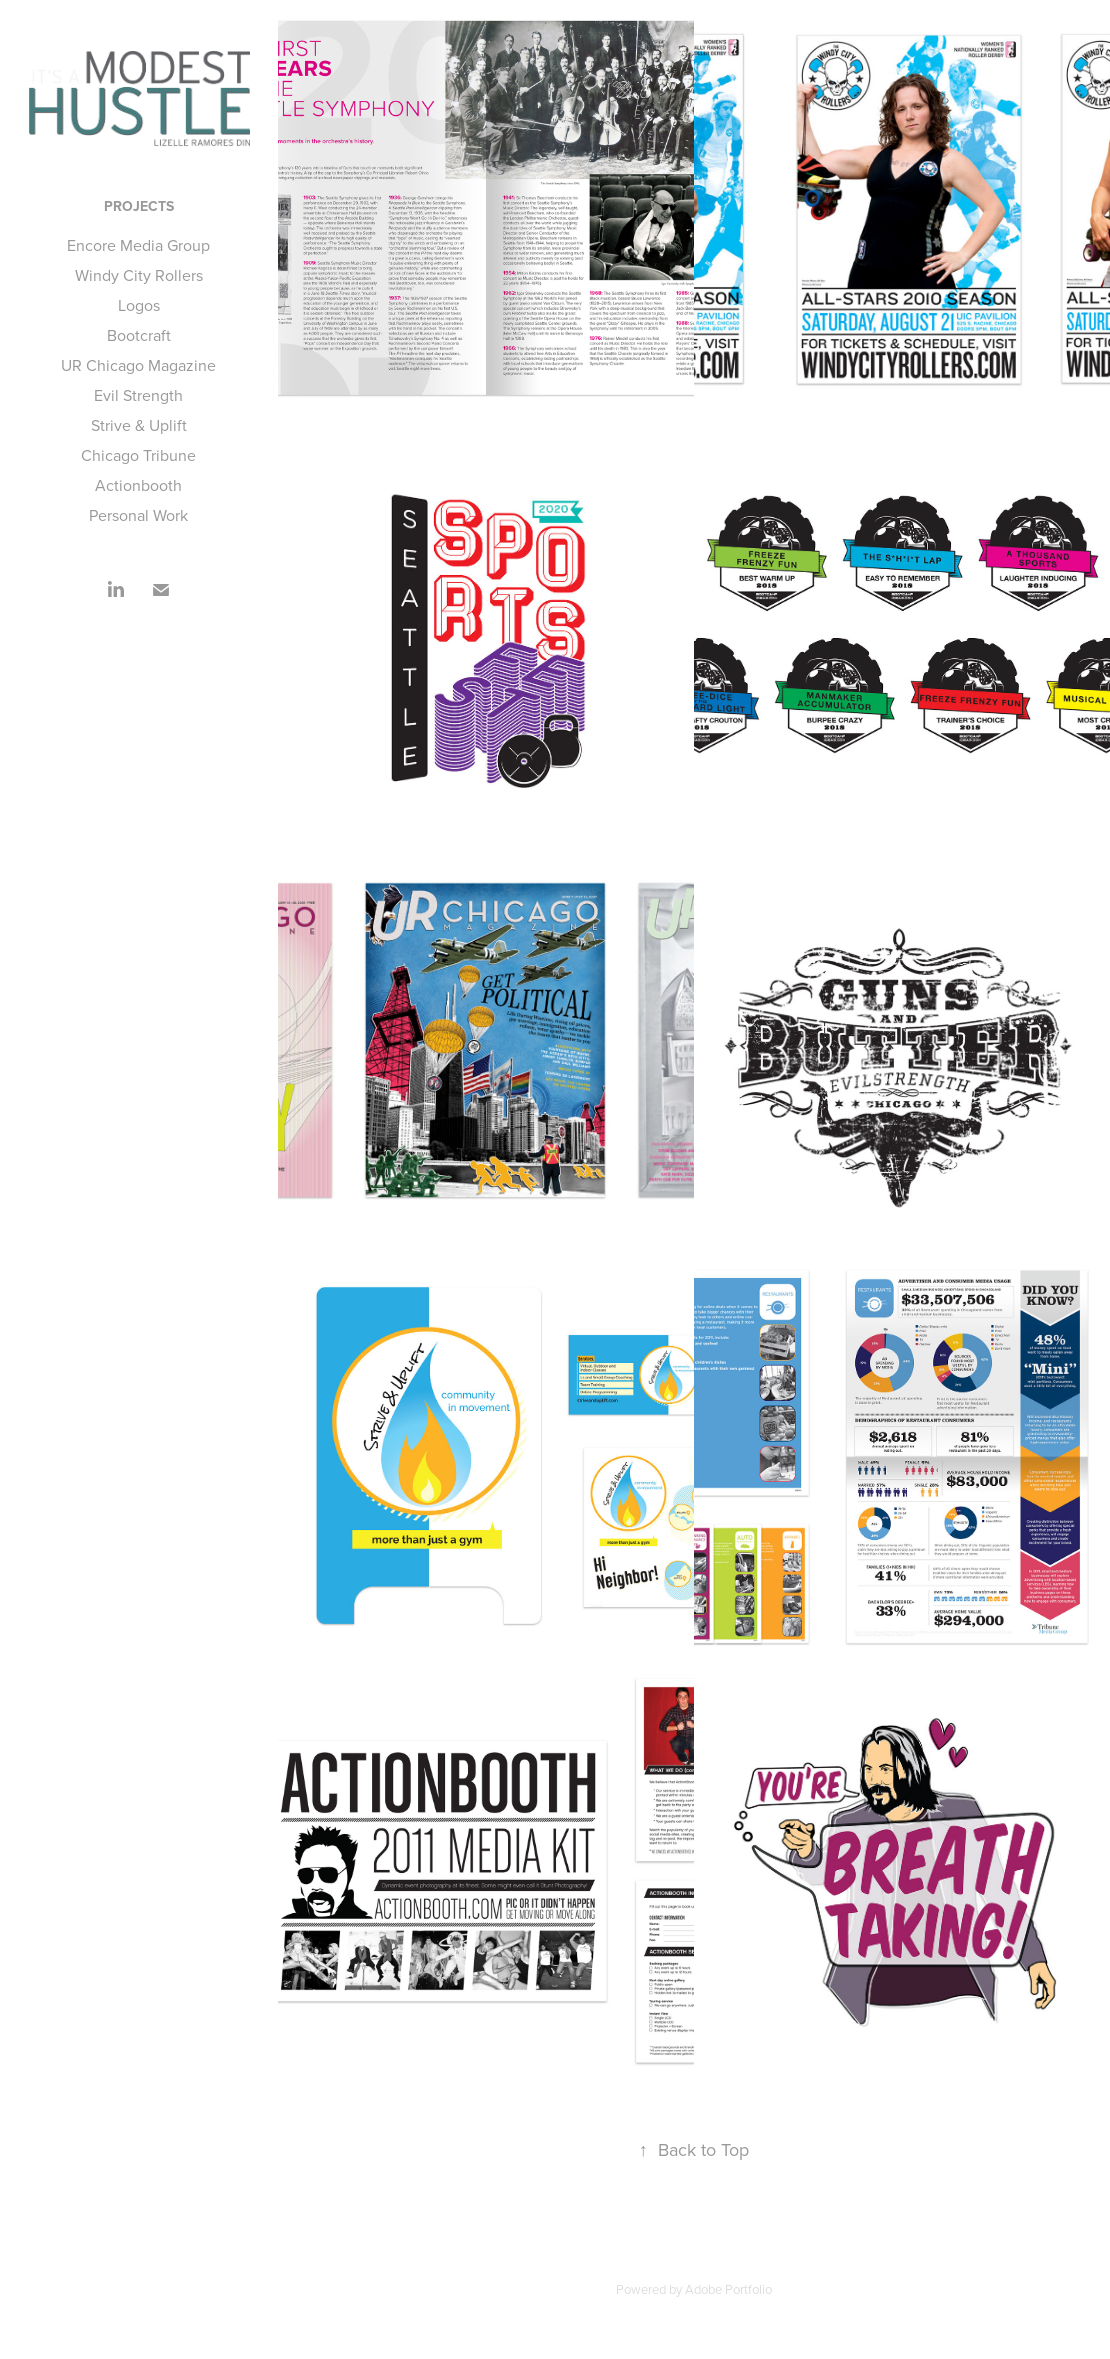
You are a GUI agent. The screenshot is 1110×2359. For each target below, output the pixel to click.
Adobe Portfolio (728, 2289)
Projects (139, 206)
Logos (139, 305)
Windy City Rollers (139, 275)
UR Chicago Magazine (138, 365)
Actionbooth (138, 485)
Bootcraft (139, 335)
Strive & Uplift (139, 425)
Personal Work (138, 515)
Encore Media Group (138, 245)
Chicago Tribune (138, 455)
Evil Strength (138, 395)
